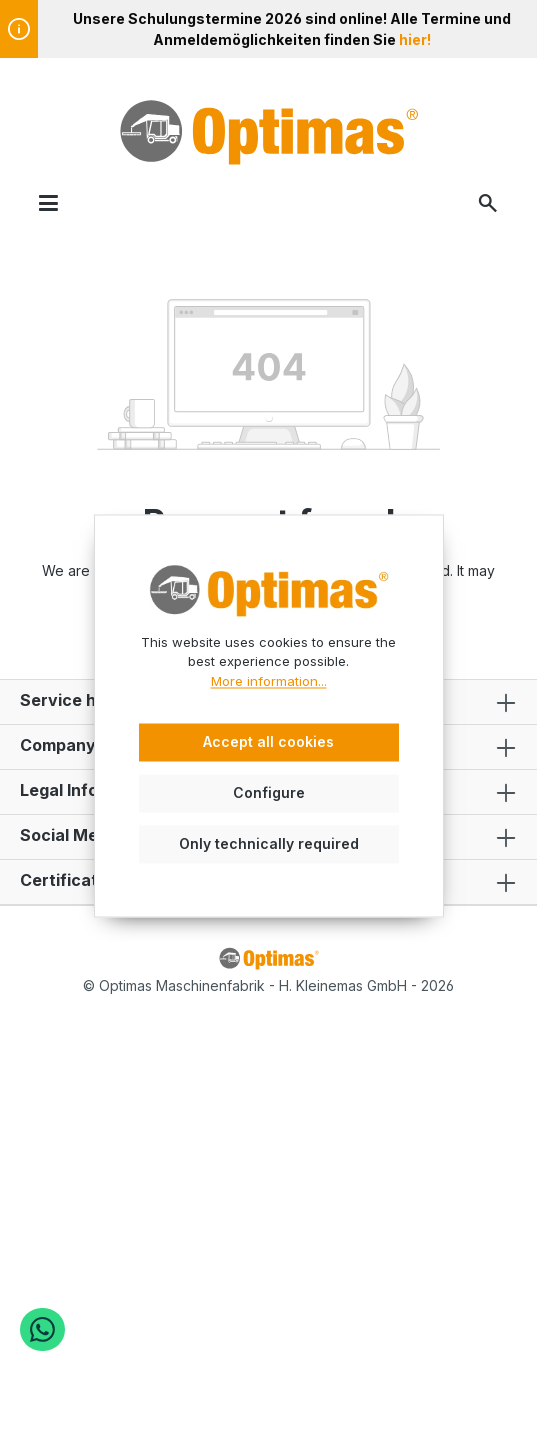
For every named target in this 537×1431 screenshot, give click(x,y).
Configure (269, 792)
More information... (269, 681)
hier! (415, 39)
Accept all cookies (268, 742)
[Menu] (48, 202)
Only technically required (269, 843)
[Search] (488, 202)
